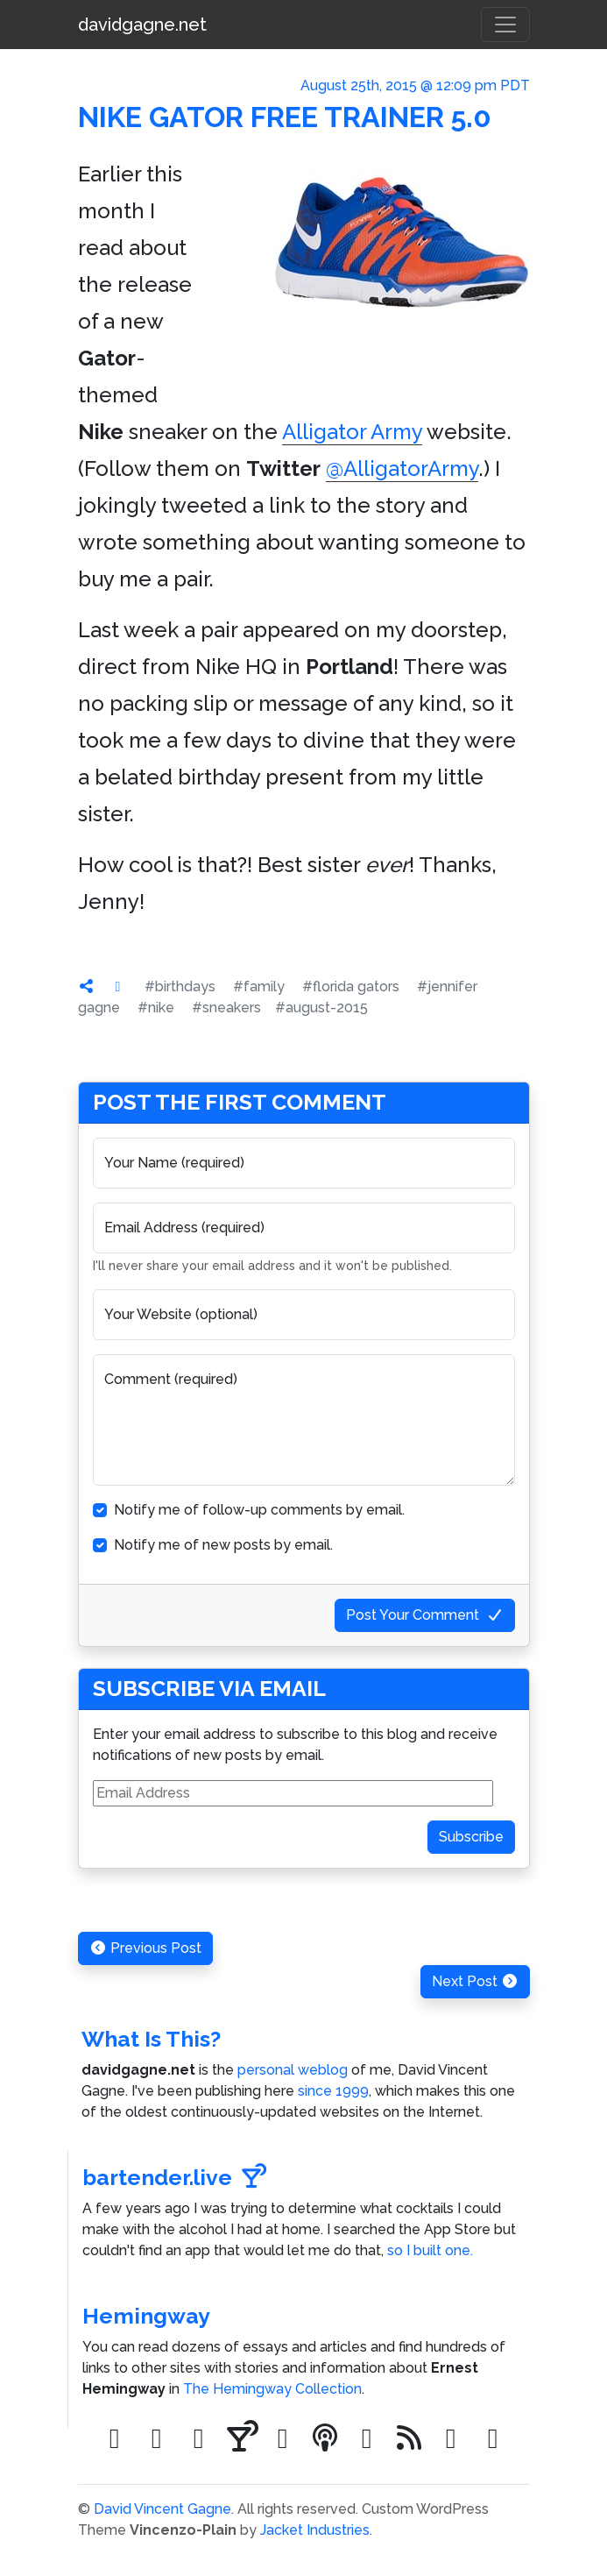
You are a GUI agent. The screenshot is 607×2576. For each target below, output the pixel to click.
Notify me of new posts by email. (223, 1544)
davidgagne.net (142, 24)
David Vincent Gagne (162, 2509)
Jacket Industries (315, 2530)
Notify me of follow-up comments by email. (259, 1509)
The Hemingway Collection (272, 2389)
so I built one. (430, 2250)
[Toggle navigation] (505, 24)
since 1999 (333, 2091)
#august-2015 (321, 1007)
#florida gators (350, 986)
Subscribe (471, 1836)
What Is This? (151, 2039)
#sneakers (226, 1007)
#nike (156, 1007)
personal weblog (292, 2070)
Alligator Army (352, 431)
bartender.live (174, 2177)
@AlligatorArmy (402, 468)
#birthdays (180, 986)
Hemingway (146, 2316)
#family (259, 986)
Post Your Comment (425, 1615)
